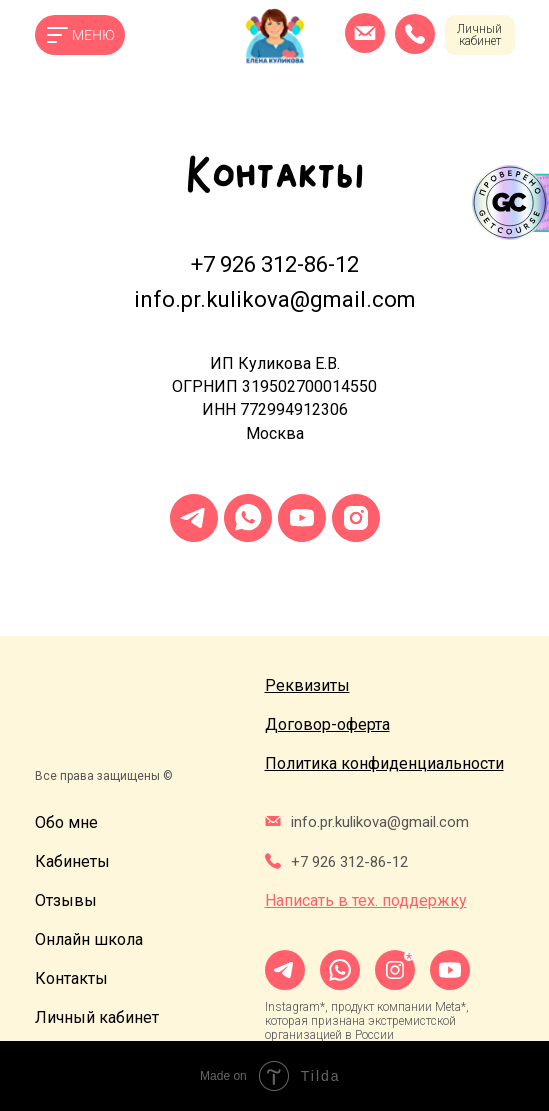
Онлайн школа (89, 939)
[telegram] (194, 518)
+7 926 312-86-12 (275, 264)
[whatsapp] (248, 518)
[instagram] (356, 518)
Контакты (71, 978)
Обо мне (66, 822)
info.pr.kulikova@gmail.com (275, 299)
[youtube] (302, 518)
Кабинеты (72, 861)
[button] (307, 685)
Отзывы (66, 900)
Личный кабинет (479, 35)
